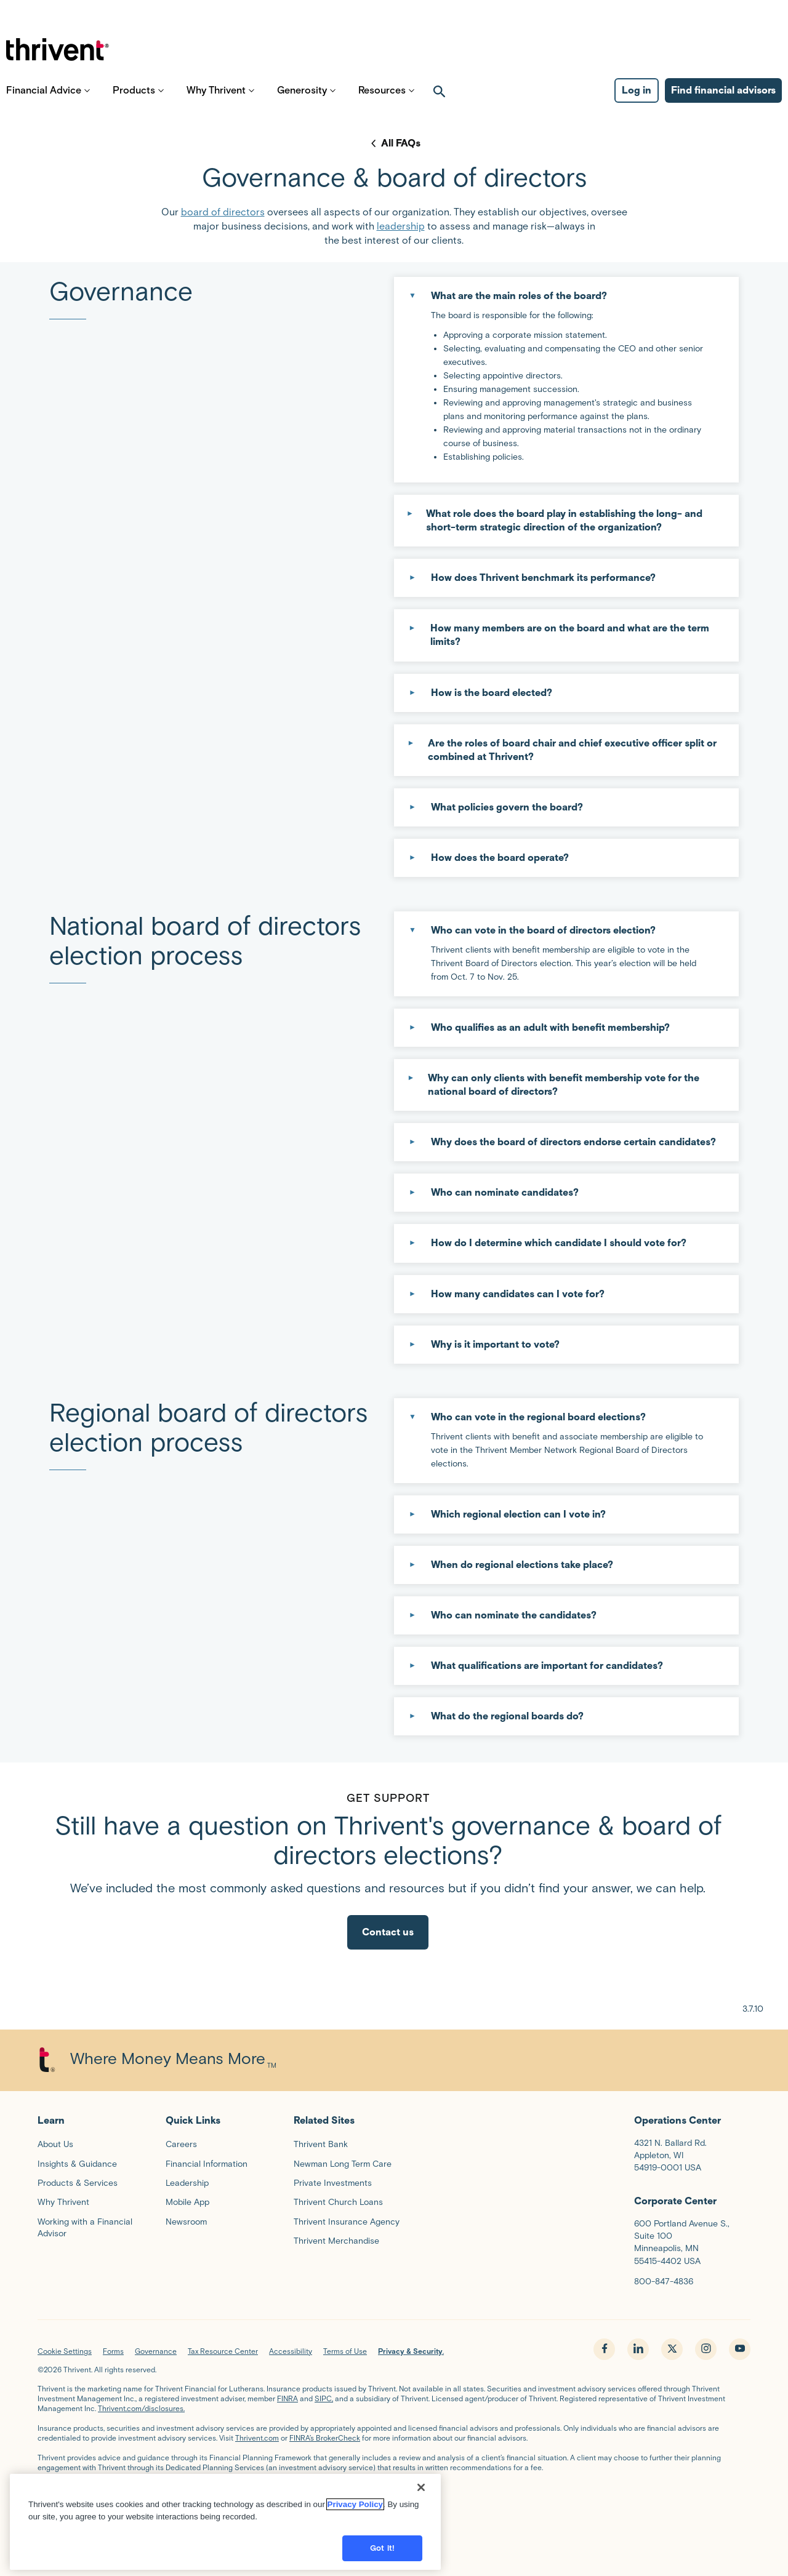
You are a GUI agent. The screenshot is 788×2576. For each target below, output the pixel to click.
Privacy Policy (355, 2504)
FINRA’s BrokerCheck (324, 2437)
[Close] (421, 2487)
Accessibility (290, 2351)
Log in (636, 99)
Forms (113, 2351)
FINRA (287, 2398)
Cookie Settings (65, 2351)
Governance (156, 2351)
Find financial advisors (723, 99)
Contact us (388, 1932)
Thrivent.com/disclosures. (141, 2408)
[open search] (439, 99)
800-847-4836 (663, 2281)
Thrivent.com (257, 2437)
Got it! (382, 2548)
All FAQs (400, 143)
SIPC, (324, 2398)
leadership (401, 226)
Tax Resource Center (223, 2351)
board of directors (223, 212)
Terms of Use (345, 2351)
